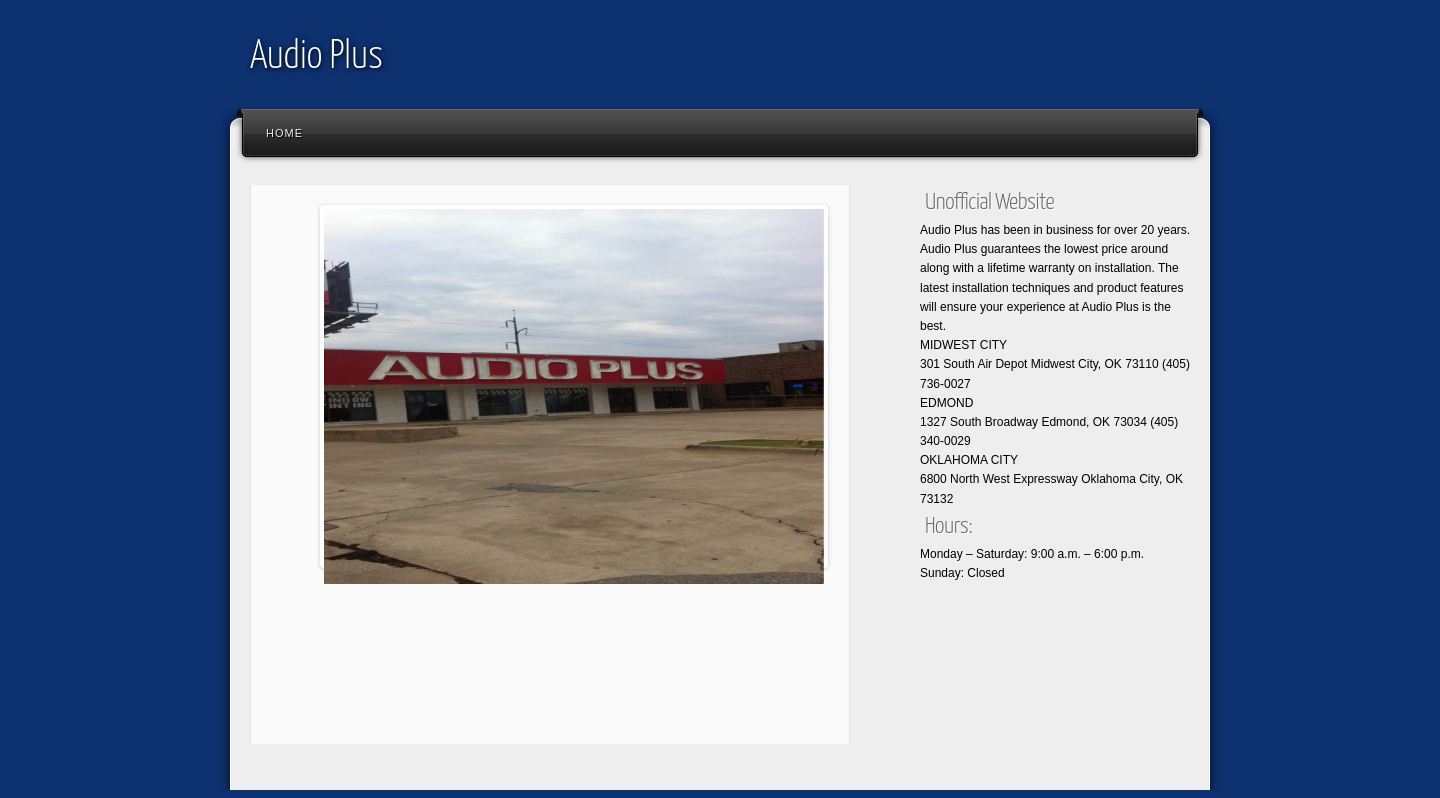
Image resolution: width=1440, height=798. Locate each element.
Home (284, 133)
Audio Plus (316, 57)
